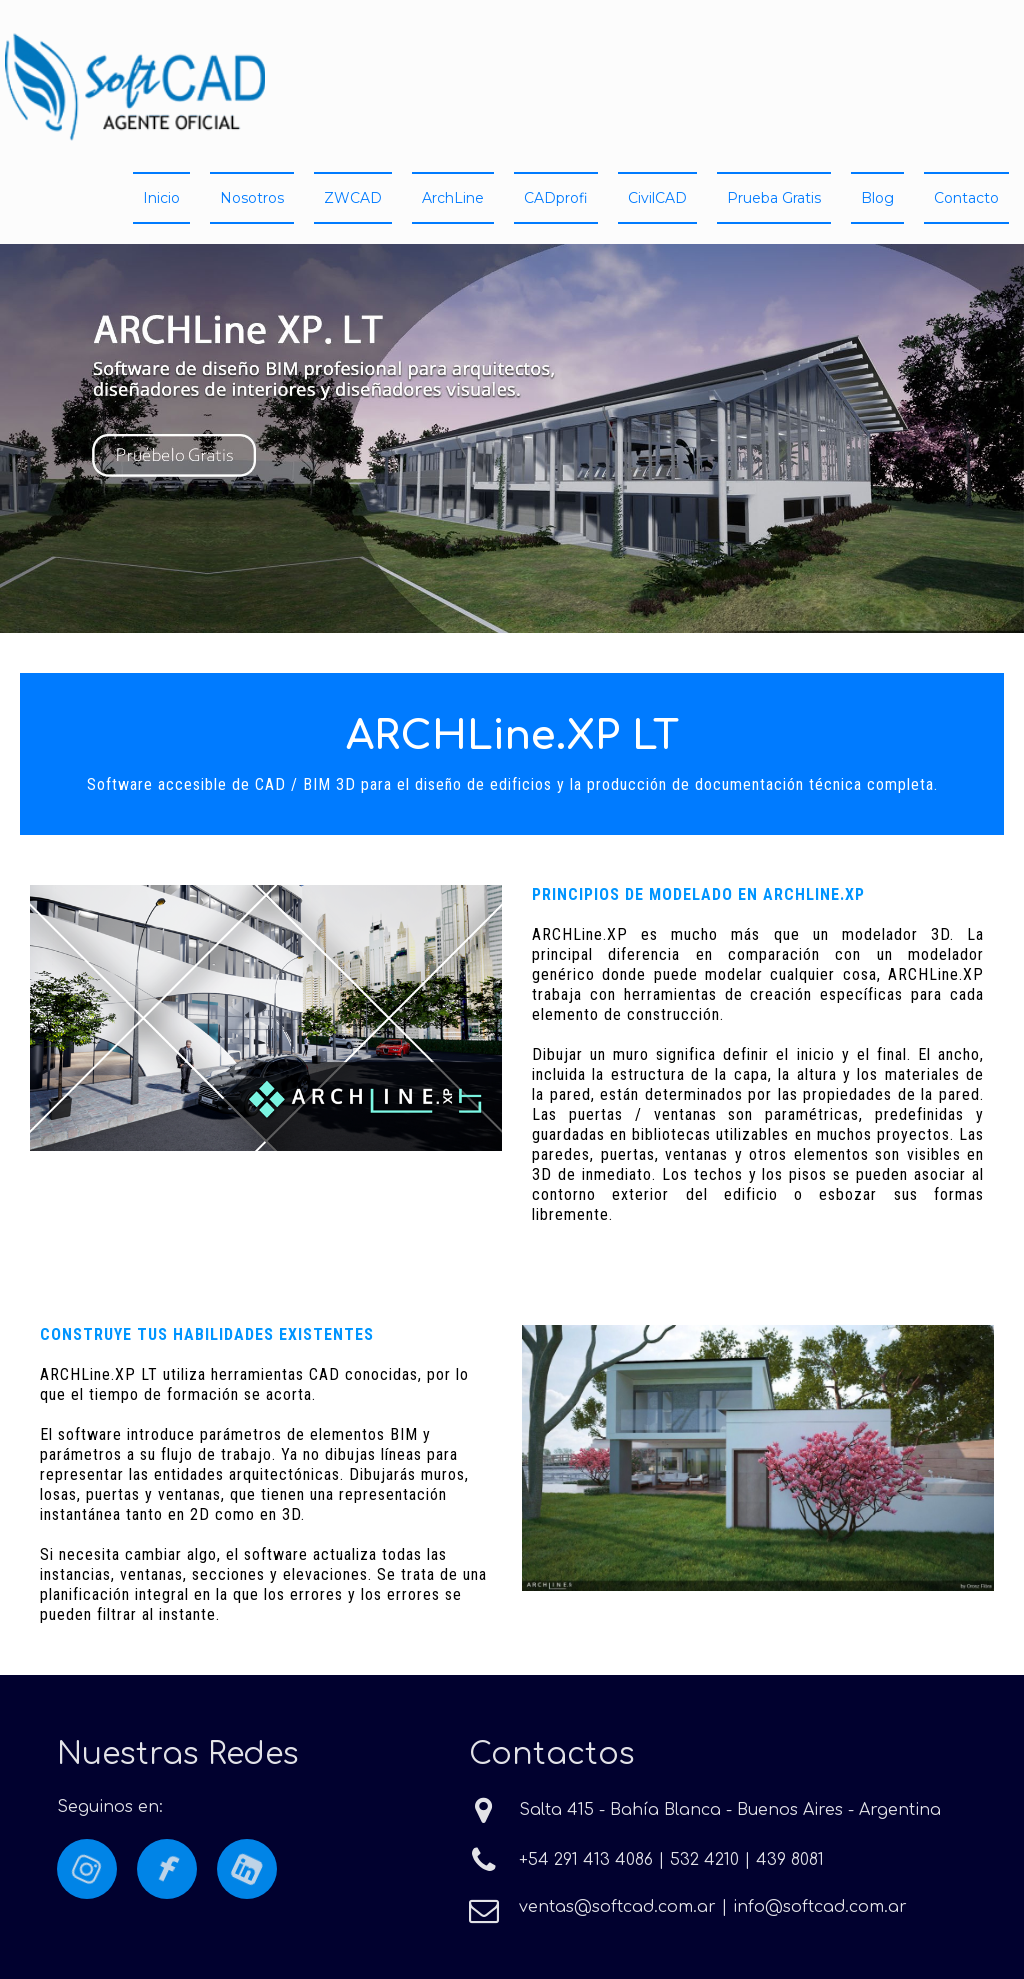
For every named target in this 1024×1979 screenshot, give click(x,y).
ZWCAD (353, 198)
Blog (877, 198)
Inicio (161, 198)
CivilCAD (657, 198)
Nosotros (252, 198)
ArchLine (453, 198)
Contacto (966, 198)
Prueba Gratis (774, 198)
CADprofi (556, 198)
